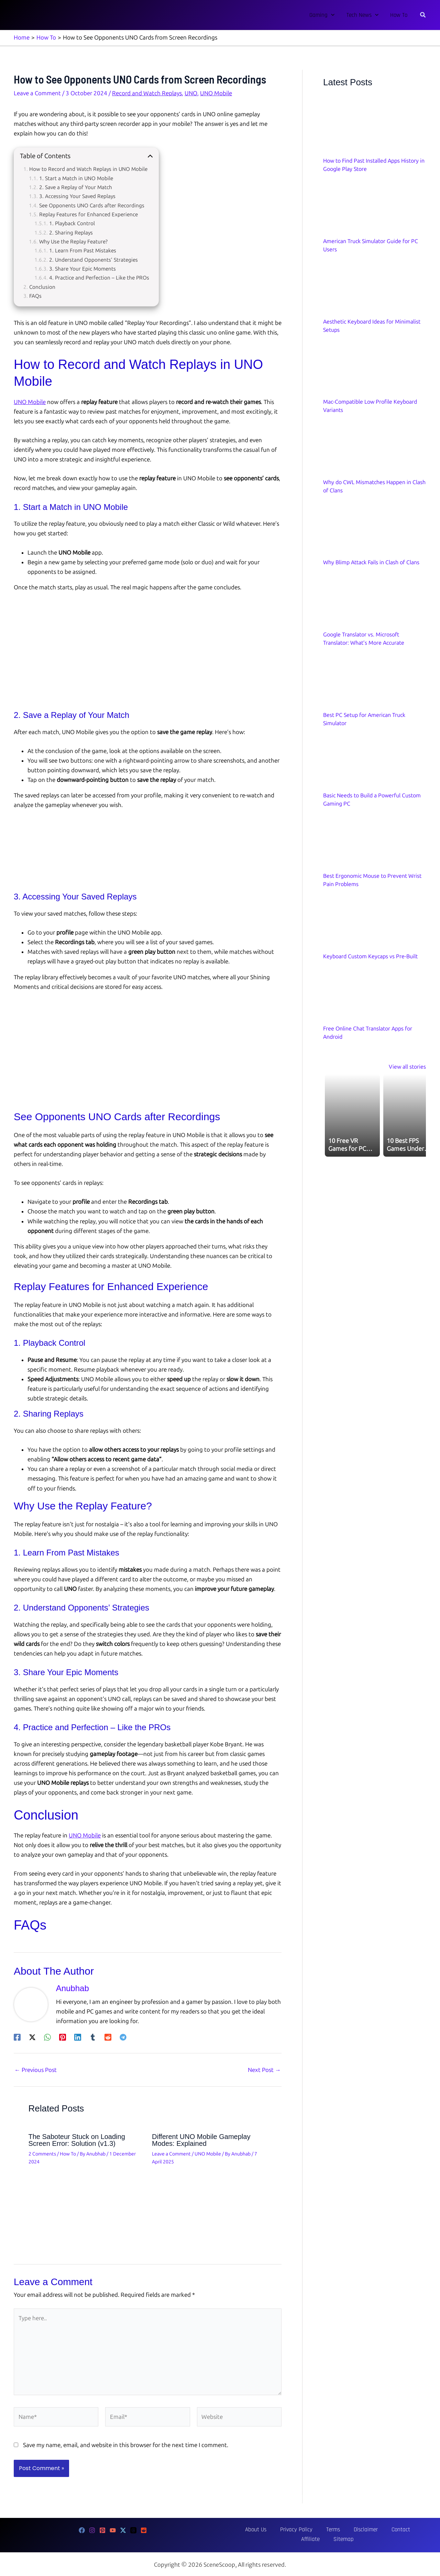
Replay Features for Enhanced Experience (88, 214)
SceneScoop (219, 2564)
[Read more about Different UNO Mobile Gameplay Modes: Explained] (209, 2200)
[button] (331, 15)
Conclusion (42, 286)
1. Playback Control (72, 223)
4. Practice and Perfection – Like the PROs (99, 277)
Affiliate (384, 2529)
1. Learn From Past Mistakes (82, 250)
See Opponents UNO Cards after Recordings (91, 205)
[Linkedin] (77, 2036)
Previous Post (35, 2069)
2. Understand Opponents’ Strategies (93, 259)
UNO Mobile (216, 92)
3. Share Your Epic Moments (82, 268)
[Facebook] (17, 2036)
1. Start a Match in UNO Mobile (76, 178)
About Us (246, 2529)
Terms (308, 2529)
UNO (191, 92)
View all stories (407, 1066)
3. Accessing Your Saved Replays (77, 196)
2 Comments (42, 2153)
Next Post (264, 2069)
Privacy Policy (279, 2529)
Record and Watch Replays (147, 92)
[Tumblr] (92, 2036)
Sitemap (409, 2529)
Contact (359, 2529)
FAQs (35, 295)
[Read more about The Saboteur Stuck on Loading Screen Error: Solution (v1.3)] (86, 2200)
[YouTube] (113, 2529)
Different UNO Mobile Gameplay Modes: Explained (201, 2139)
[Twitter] (123, 2529)
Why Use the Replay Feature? (73, 241)
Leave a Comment (37, 92)
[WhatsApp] (47, 2036)
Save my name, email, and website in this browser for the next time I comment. (125, 2444)
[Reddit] (107, 2036)
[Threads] (133, 2529)
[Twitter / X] (32, 2036)
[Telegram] (123, 2036)
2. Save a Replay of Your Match (75, 187)
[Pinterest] (62, 2036)
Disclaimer (332, 2529)
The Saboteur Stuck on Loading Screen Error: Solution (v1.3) (77, 2139)
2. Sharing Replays (71, 232)
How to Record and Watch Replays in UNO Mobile (88, 168)
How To (68, 2153)
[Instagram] (92, 2529)
